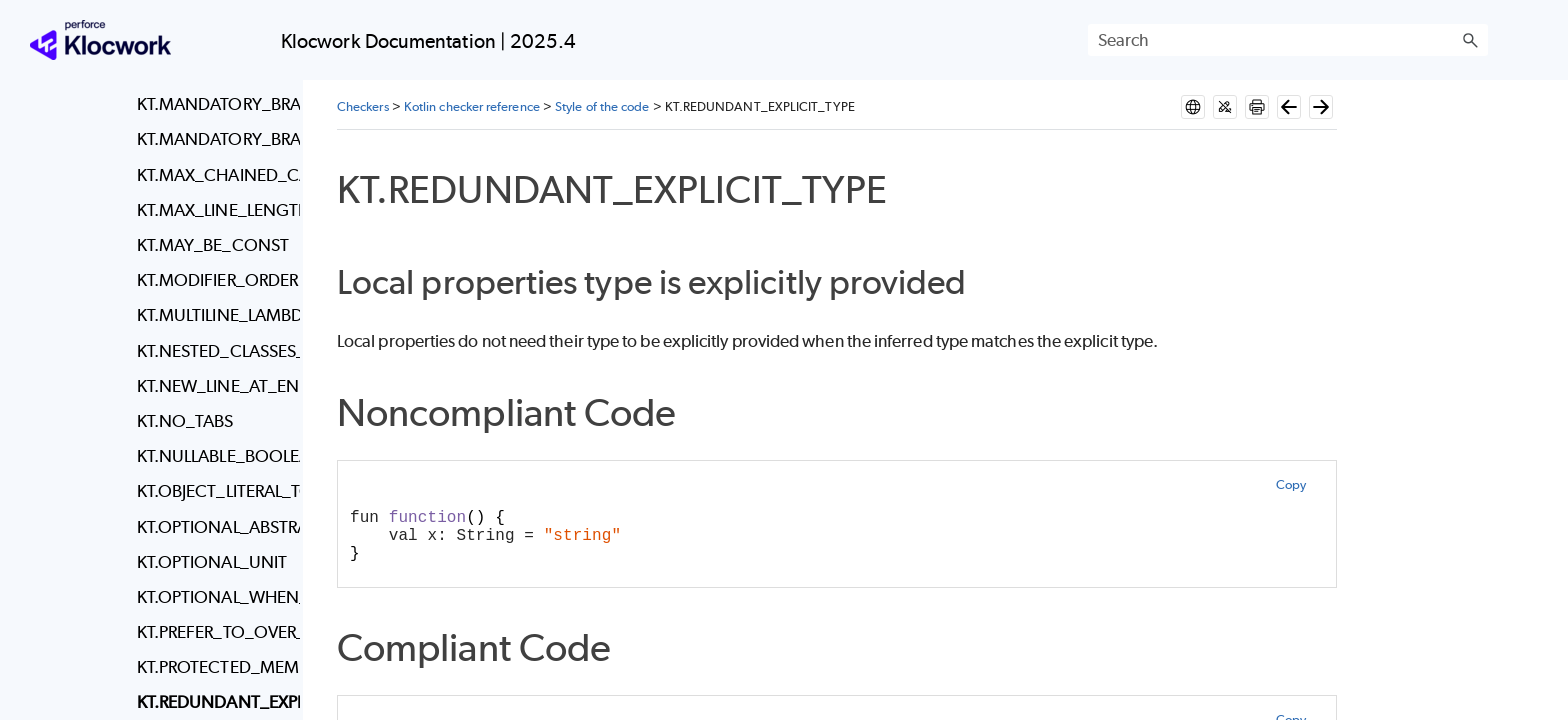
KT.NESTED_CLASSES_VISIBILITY (213, 351)
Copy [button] (1291, 484)
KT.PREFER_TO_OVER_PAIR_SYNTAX (213, 632)
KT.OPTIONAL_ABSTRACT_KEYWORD (213, 527)
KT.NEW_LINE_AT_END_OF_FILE (213, 386)
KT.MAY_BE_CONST (213, 245)
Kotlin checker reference (472, 106)
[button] (1470, 40)
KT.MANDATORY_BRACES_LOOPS (213, 139)
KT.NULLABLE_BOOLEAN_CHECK (213, 456)
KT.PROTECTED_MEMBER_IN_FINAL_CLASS (213, 667)
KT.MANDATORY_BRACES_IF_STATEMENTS (213, 104)
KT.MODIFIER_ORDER (213, 280)
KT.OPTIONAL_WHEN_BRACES (213, 597)
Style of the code (602, 106)
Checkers (363, 106)
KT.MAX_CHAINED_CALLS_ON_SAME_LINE (213, 175)
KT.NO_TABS (185, 421)
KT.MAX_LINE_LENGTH (213, 210)
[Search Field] (1288, 40)
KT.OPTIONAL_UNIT (212, 562)
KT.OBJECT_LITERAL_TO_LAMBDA (213, 491)
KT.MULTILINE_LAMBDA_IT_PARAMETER (213, 315)
